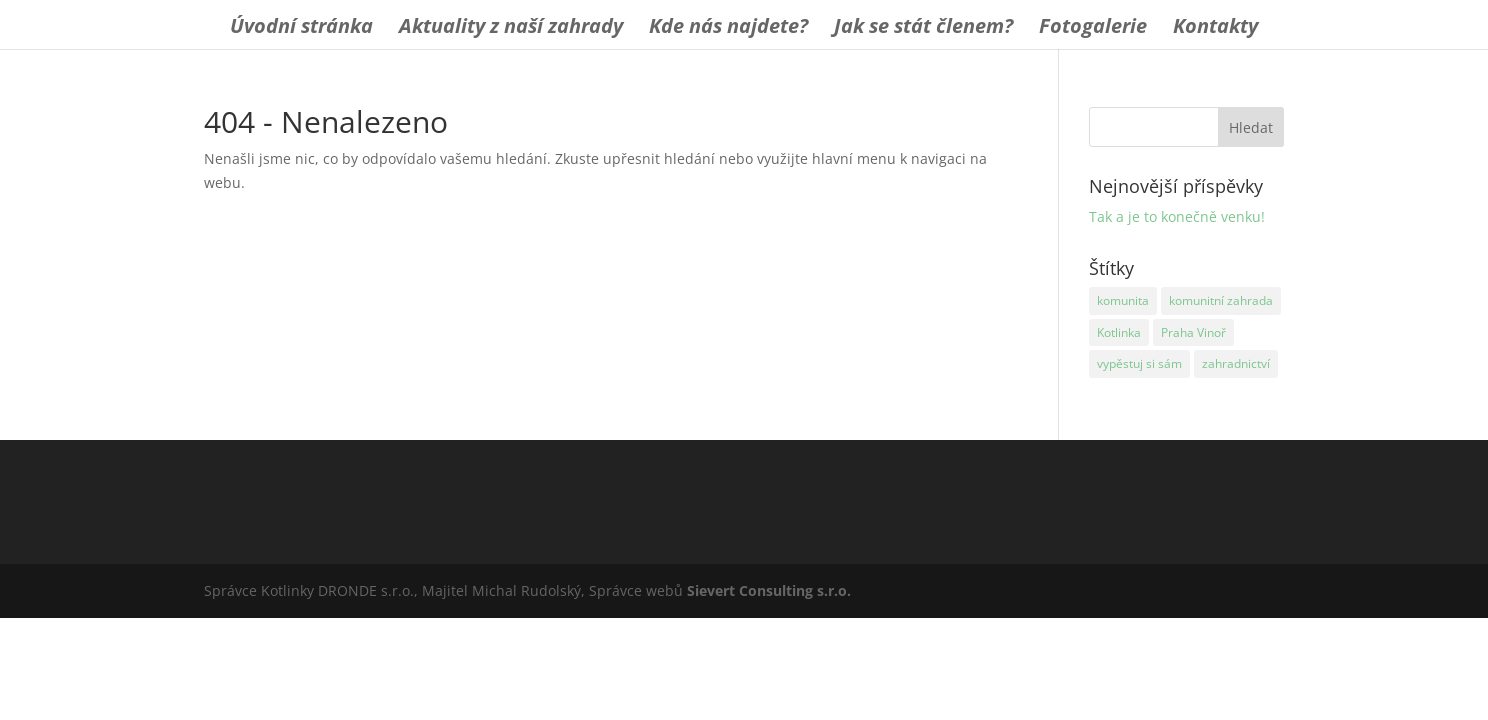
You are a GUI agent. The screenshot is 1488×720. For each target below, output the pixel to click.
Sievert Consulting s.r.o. (769, 590)
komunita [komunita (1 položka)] (1123, 300)
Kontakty (1215, 29)
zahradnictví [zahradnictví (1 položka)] (1236, 363)
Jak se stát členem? (923, 29)
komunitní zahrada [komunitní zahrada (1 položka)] (1221, 300)
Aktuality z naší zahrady (511, 29)
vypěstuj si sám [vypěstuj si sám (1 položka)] (1139, 363)
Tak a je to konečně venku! (1177, 216)
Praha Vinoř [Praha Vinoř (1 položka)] (1193, 332)
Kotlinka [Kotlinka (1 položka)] (1119, 332)
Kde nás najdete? (728, 29)
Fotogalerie (1093, 29)
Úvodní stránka (301, 29)
